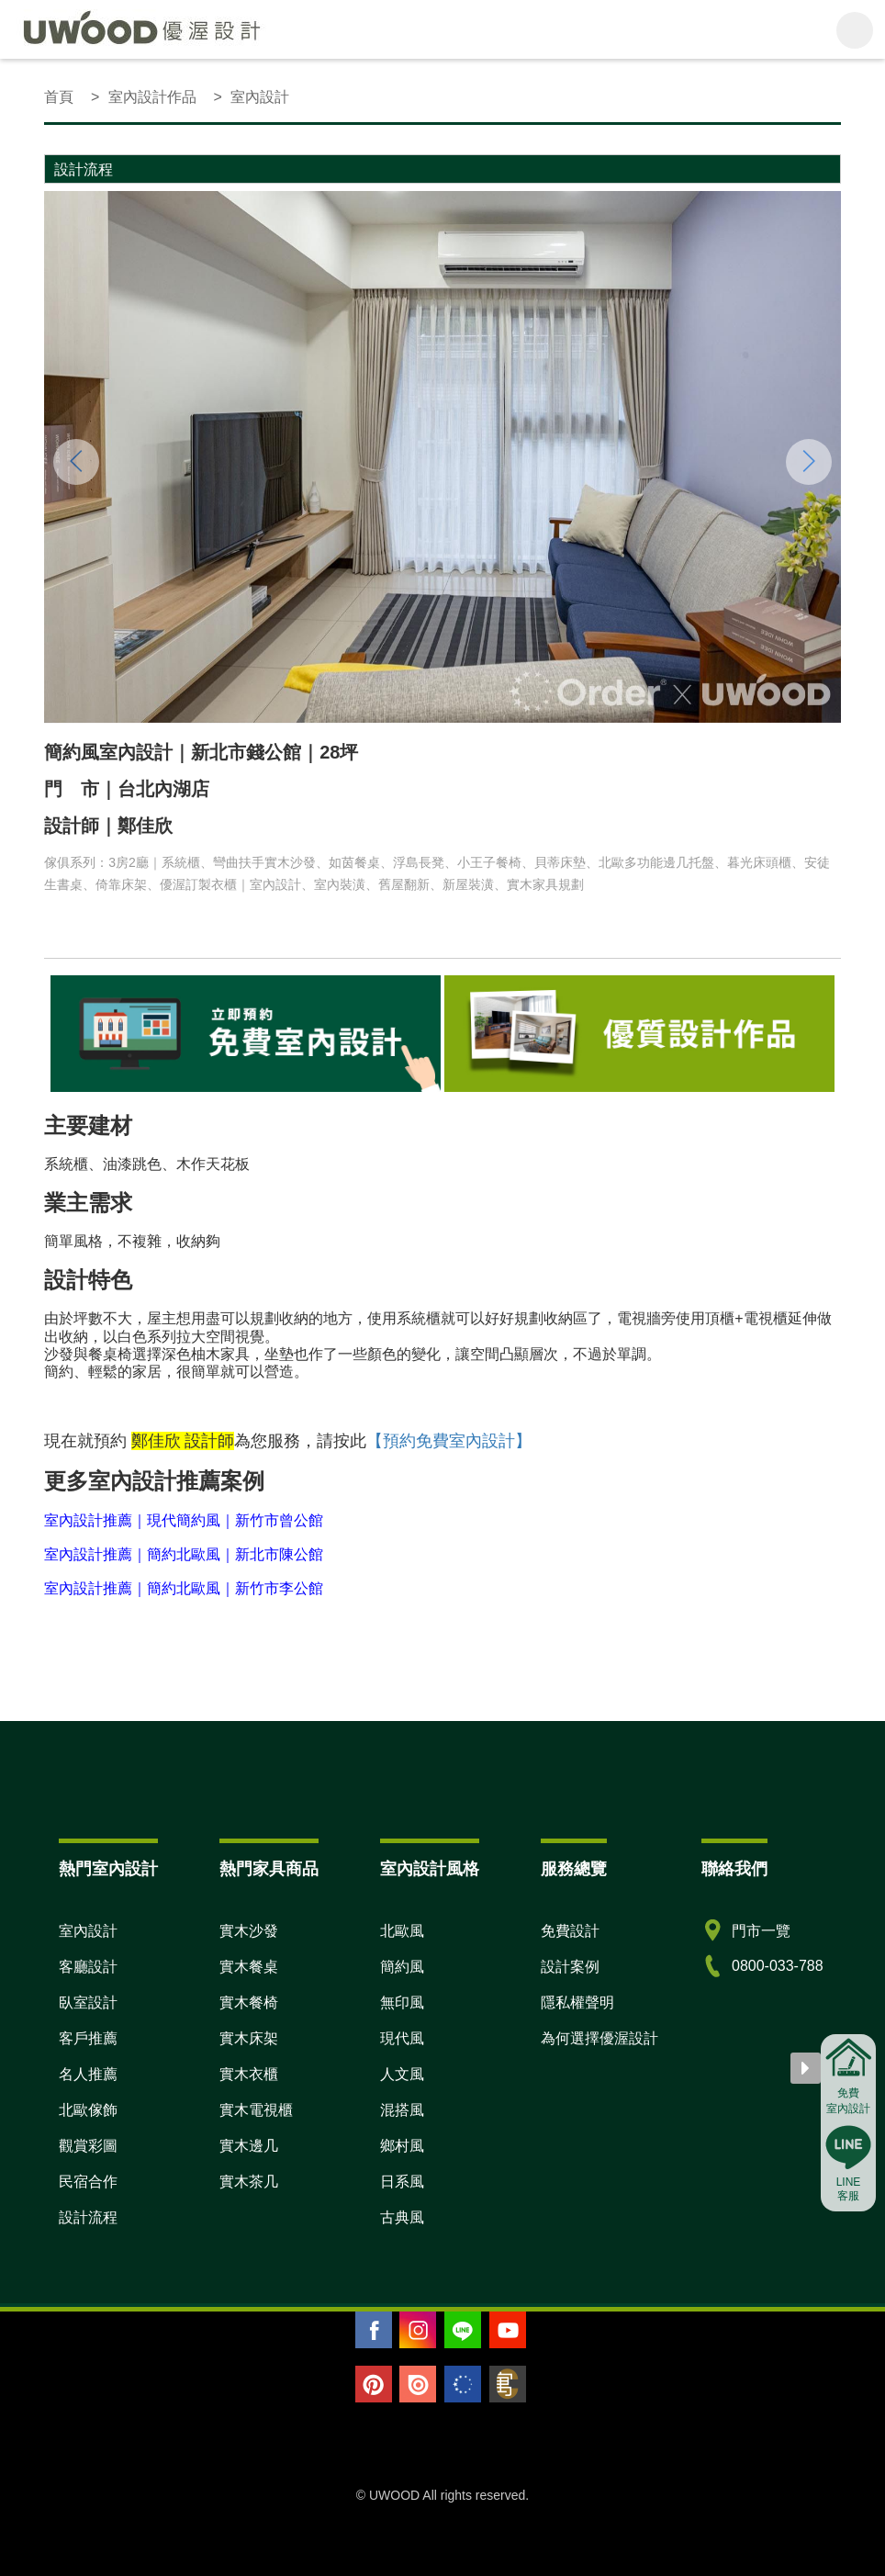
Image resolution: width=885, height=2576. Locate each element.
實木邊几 (248, 2146)
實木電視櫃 (256, 2110)
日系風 (402, 2181)
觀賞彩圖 (88, 2146)
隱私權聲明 (577, 2002)
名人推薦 (88, 2074)
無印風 (402, 2002)
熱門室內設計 (108, 1869)
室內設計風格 (429, 1869)
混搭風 (402, 2110)
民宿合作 (88, 2181)
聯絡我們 (734, 1869)
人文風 (402, 2074)
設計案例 (570, 1966)
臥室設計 (88, 2002)
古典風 (402, 2217)
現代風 (402, 2038)
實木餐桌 (248, 1966)
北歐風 (402, 1931)
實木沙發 (248, 1931)
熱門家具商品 (269, 1869)
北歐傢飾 (88, 2110)
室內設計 (88, 1931)
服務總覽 (574, 1869)
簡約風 (402, 1966)
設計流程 (88, 2217)
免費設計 (570, 1931)
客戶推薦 (88, 2038)
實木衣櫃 (248, 2074)
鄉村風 (402, 2146)
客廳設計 (88, 1966)
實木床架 (248, 2038)
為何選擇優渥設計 (599, 2038)
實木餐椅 (248, 2002)
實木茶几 (248, 2181)
